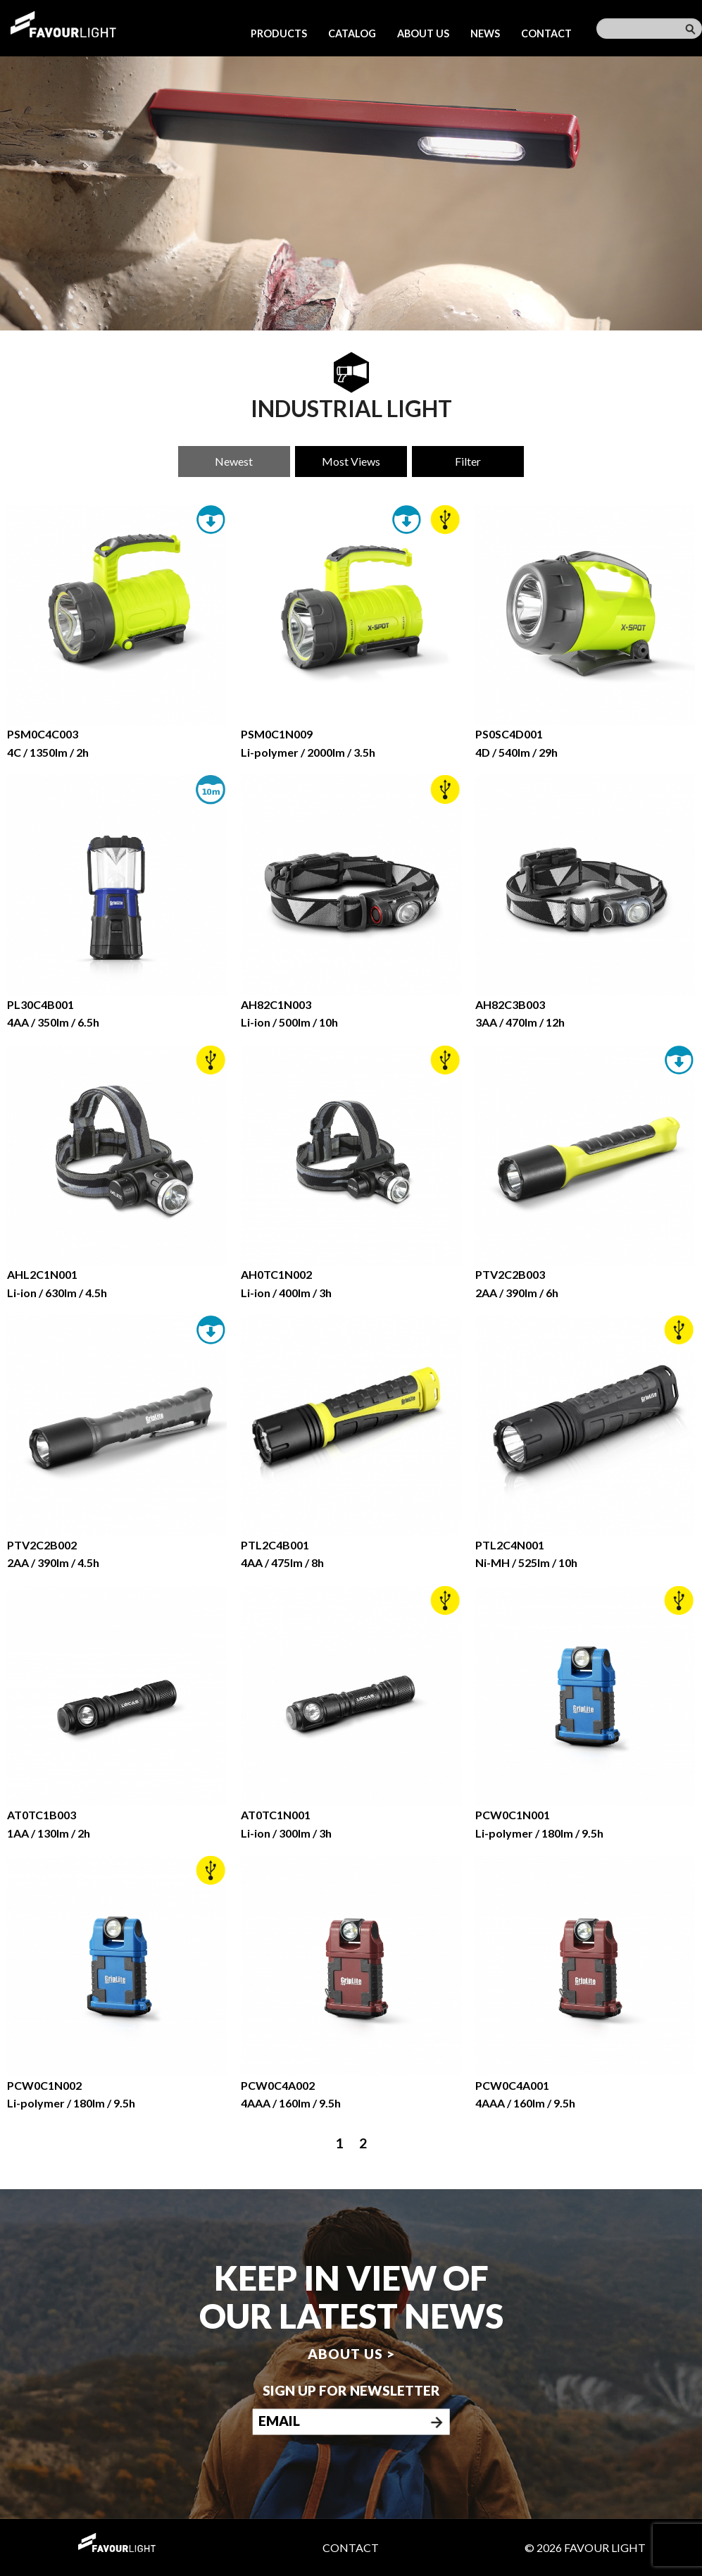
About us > (351, 2354)
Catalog (352, 33)
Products (279, 33)
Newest (234, 461)
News (485, 33)
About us (423, 33)
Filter (468, 461)
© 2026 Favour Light (585, 2547)
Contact (546, 33)
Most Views (351, 461)
